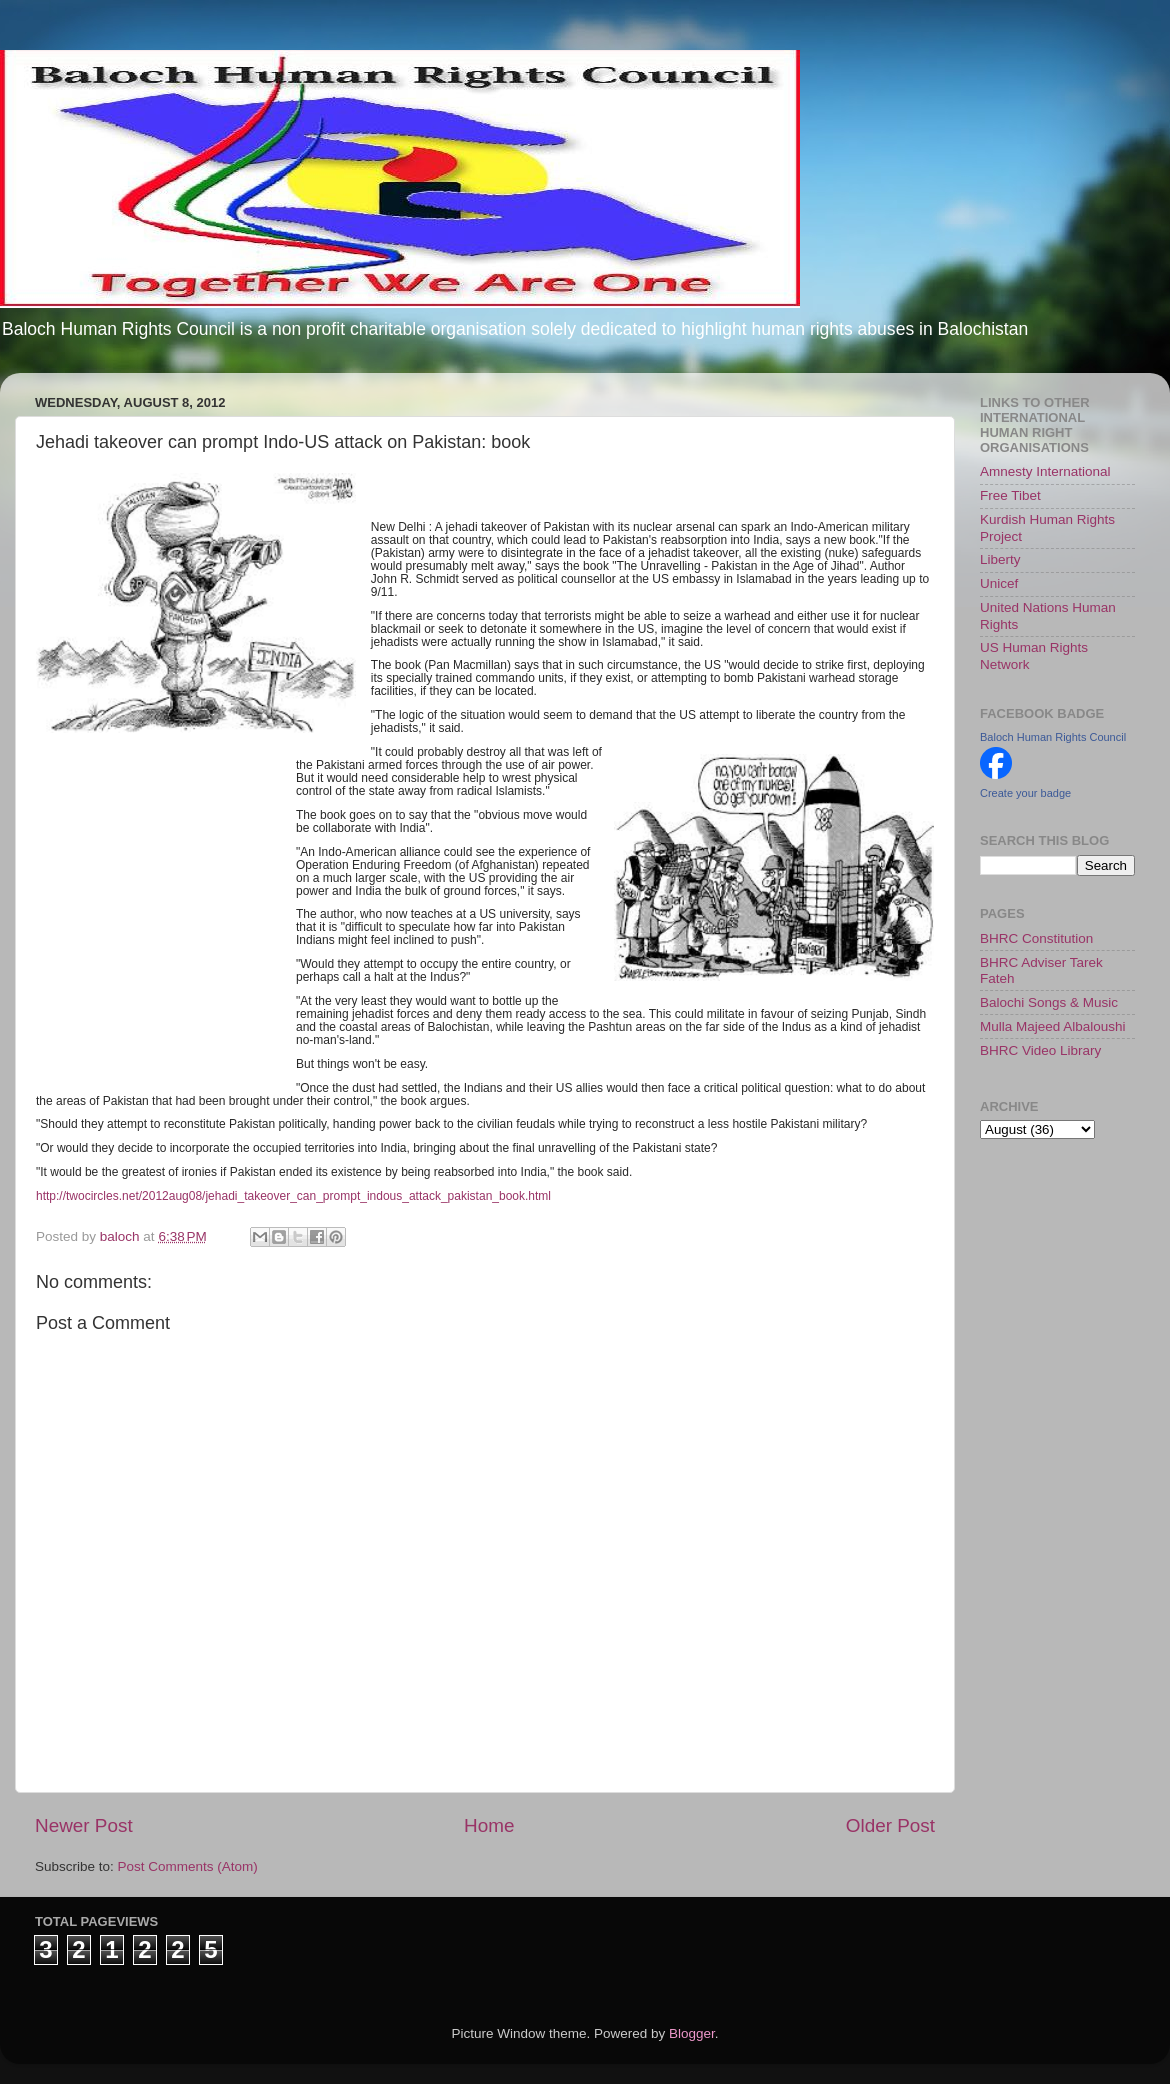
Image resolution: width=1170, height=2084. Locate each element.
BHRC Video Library (1040, 1050)
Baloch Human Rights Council (1053, 737)
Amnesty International (1045, 471)
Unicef (999, 583)
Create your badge (1025, 793)
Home (489, 1825)
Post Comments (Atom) (188, 1866)
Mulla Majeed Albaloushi (1053, 1026)
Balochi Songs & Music (1049, 1002)
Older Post (890, 1825)
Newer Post (84, 1825)
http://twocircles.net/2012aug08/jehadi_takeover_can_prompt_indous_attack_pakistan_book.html (293, 1196)
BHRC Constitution (1036, 938)
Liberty (1000, 559)
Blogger (692, 2033)
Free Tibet (1010, 495)
